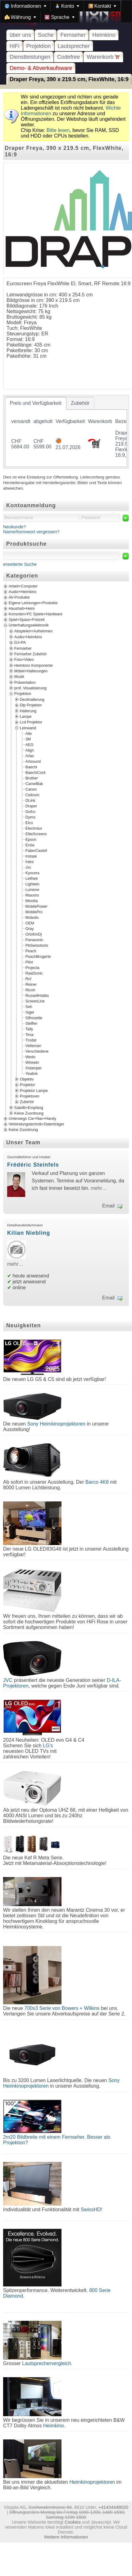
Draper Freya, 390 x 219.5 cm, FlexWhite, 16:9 (69, 79)
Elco (29, 823)
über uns (20, 35)
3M (28, 739)
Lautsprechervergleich (46, 2363)
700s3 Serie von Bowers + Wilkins (62, 2008)
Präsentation (25, 682)
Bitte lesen (58, 130)
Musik (19, 677)
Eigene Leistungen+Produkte (33, 603)
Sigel (29, 1012)
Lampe (25, 716)
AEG (29, 745)
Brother (31, 778)
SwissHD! (90, 2209)
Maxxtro (32, 895)
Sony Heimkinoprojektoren (56, 1423)
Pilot (29, 962)
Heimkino (103, 35)
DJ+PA (20, 642)
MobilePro (34, 912)
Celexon (32, 795)
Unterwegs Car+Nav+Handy (32, 1119)
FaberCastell (36, 851)
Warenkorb (103, 57)
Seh (28, 1007)
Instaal (31, 856)
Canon (31, 789)
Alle (28, 733)
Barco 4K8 (97, 1482)
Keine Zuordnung (28, 1113)
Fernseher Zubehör (30, 654)
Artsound (33, 761)
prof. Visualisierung (30, 688)
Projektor (27, 1085)
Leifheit (31, 878)
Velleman (33, 1046)
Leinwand (28, 728)
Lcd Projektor (31, 722)
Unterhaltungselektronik (29, 625)
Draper (31, 806)
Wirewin (32, 1062)
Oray (29, 929)
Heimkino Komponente (33, 665)
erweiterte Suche (20, 564)
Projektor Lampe (34, 1090)
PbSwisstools (36, 945)
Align (29, 750)
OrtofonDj (33, 934)
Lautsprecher (74, 46)
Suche (45, 35)
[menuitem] (25, 5)
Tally (29, 1029)
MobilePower (36, 906)
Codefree (68, 57)
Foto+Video (24, 659)
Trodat (30, 1040)
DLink (30, 800)
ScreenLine (35, 1001)
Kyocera (32, 873)
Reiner (31, 984)
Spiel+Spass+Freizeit (27, 620)
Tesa (29, 1035)
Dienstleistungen (30, 57)
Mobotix (32, 917)
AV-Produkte (19, 598)
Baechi (31, 767)
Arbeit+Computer (23, 586)
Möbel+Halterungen (31, 671)
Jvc (28, 867)
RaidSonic (34, 973)
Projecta (32, 968)
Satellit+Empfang (28, 1107)
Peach (30, 951)
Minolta (31, 901)
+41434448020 (113, 2507)
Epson (30, 839)
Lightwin (32, 884)
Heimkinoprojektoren (92, 2482)
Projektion (38, 46)
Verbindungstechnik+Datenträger (36, 1124)
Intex (29, 862)
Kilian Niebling (28, 1233)
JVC (7, 1680)
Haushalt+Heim (22, 609)
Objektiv (27, 1079)
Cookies (73, 2522)
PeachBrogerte (38, 956)
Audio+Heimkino (22, 592)
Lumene (32, 890)
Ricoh (30, 990)
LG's (48, 1745)
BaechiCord (35, 773)
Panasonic (34, 940)
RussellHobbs (37, 995)
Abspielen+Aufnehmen (33, 631)
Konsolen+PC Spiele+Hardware (35, 614)
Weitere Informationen (66, 2537)
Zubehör (27, 1102)
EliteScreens (36, 834)
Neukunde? (14, 526)
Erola (29, 845)
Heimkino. (54, 2425)
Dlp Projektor (31, 705)
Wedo (30, 1057)
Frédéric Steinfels (33, 1165)
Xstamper (33, 1068)
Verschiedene (36, 1051)
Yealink (31, 1074)
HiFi (15, 46)
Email (108, 1205)
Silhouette (33, 1018)
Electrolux (33, 828)
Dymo (30, 817)
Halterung (28, 711)
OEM (29, 923)
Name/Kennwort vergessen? (31, 531)
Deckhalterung (32, 699)
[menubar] (66, 11)
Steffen (31, 1023)
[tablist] (66, 432)
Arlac (29, 756)
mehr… (99, 1188)
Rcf (28, 979)
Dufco (30, 812)
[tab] (35, 403)
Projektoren (29, 1096)
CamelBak (34, 784)
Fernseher (72, 35)
